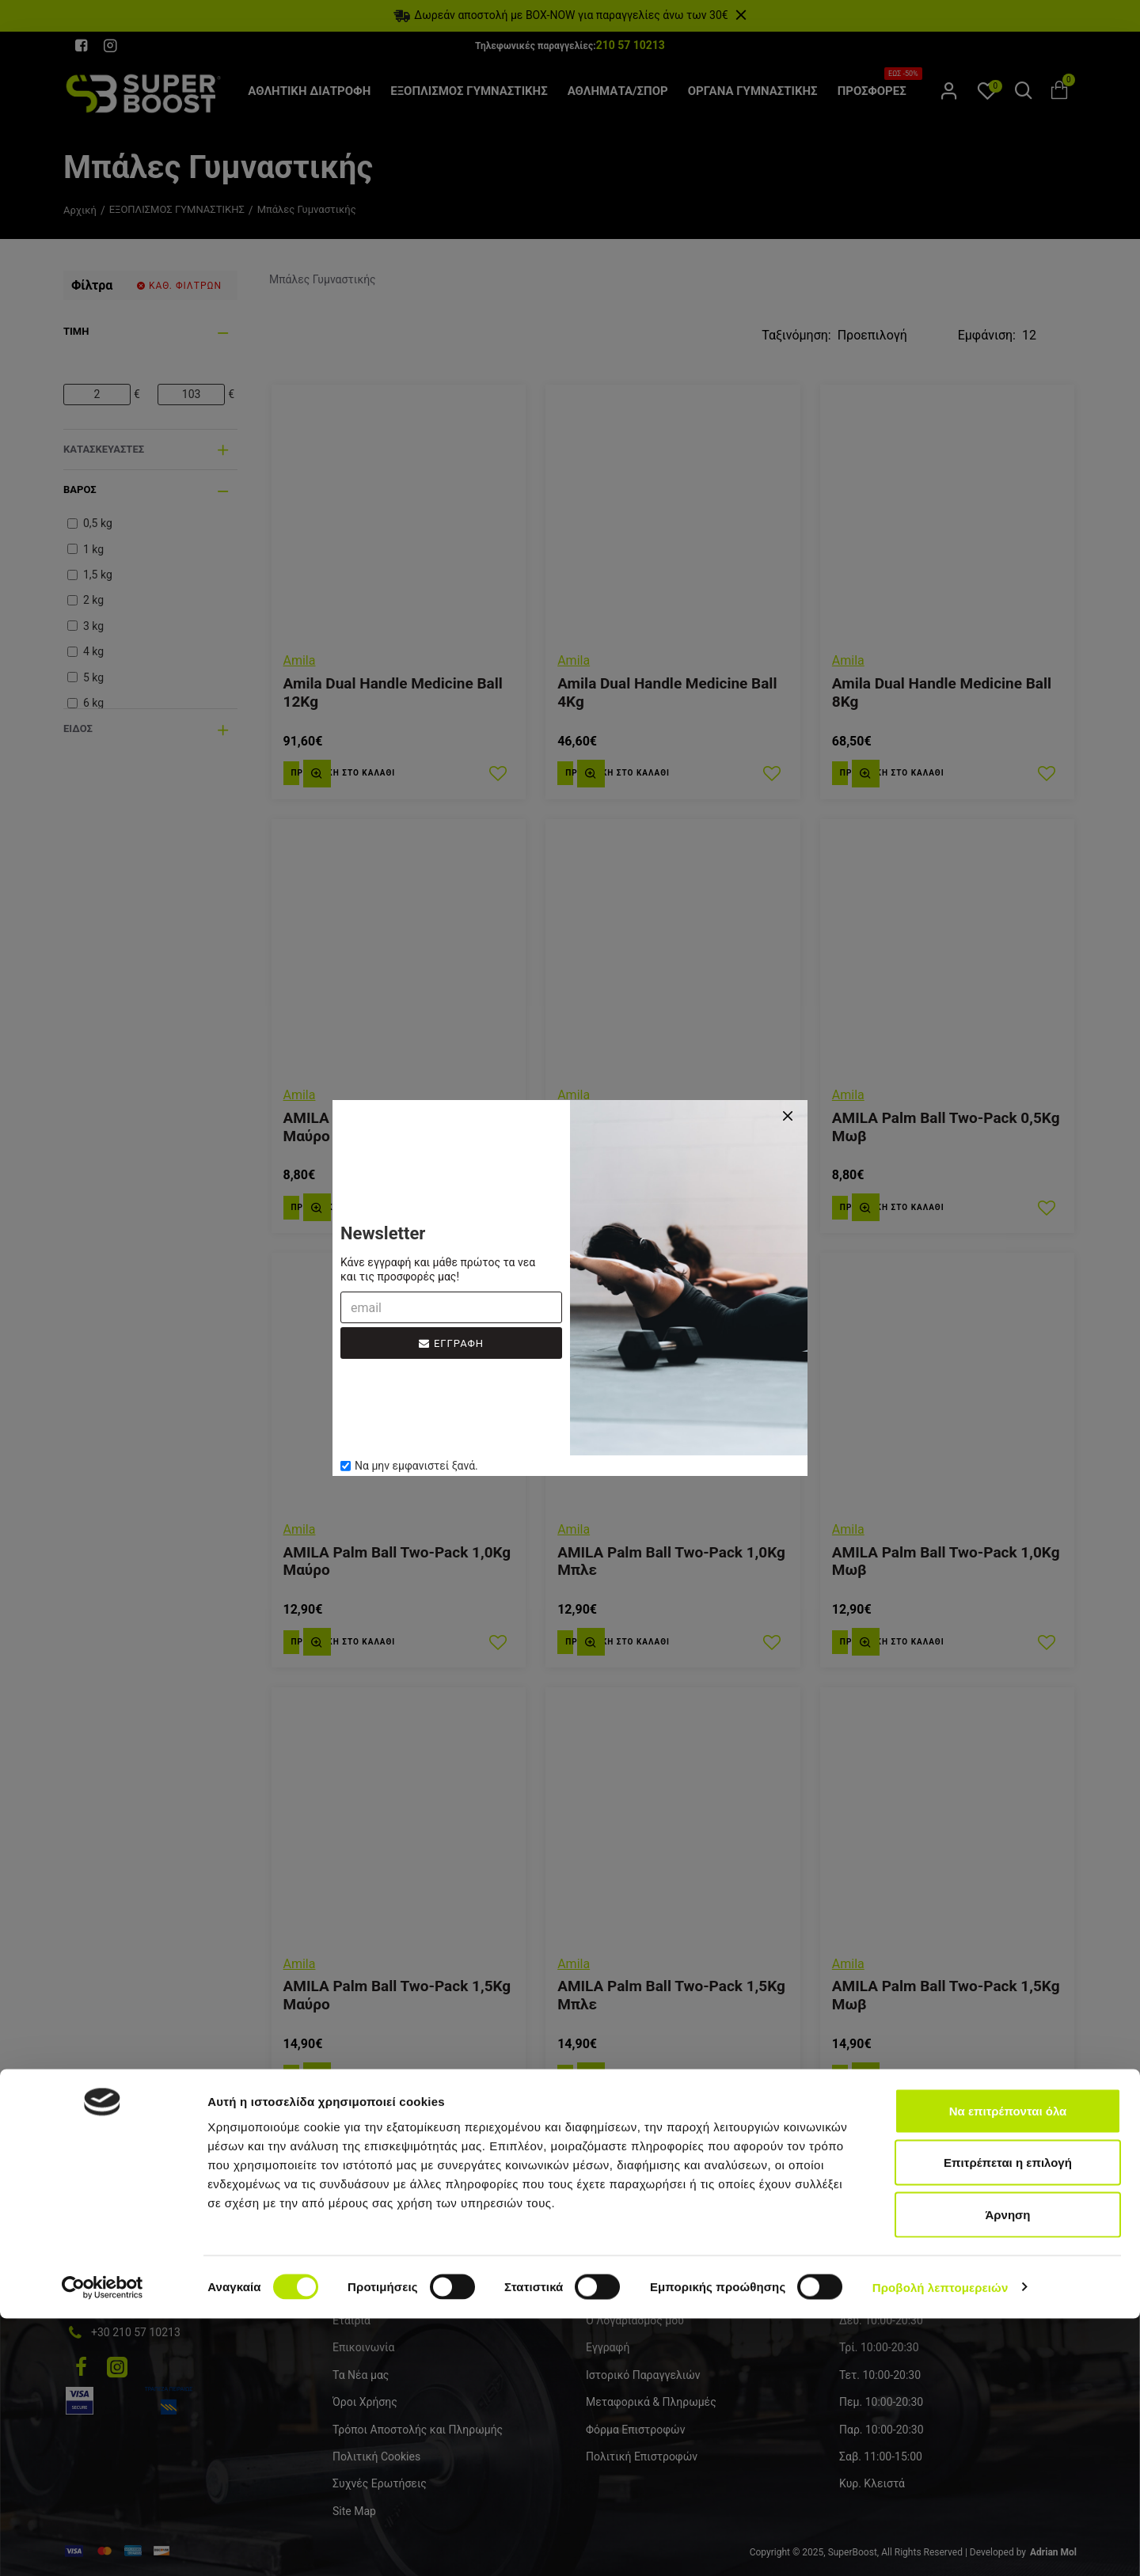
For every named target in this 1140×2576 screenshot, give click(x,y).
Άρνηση (1007, 2472)
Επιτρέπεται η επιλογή (1008, 2420)
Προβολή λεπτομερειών (940, 2544)
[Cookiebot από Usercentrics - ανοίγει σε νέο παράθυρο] (102, 2545)
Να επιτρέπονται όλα (1008, 2368)
